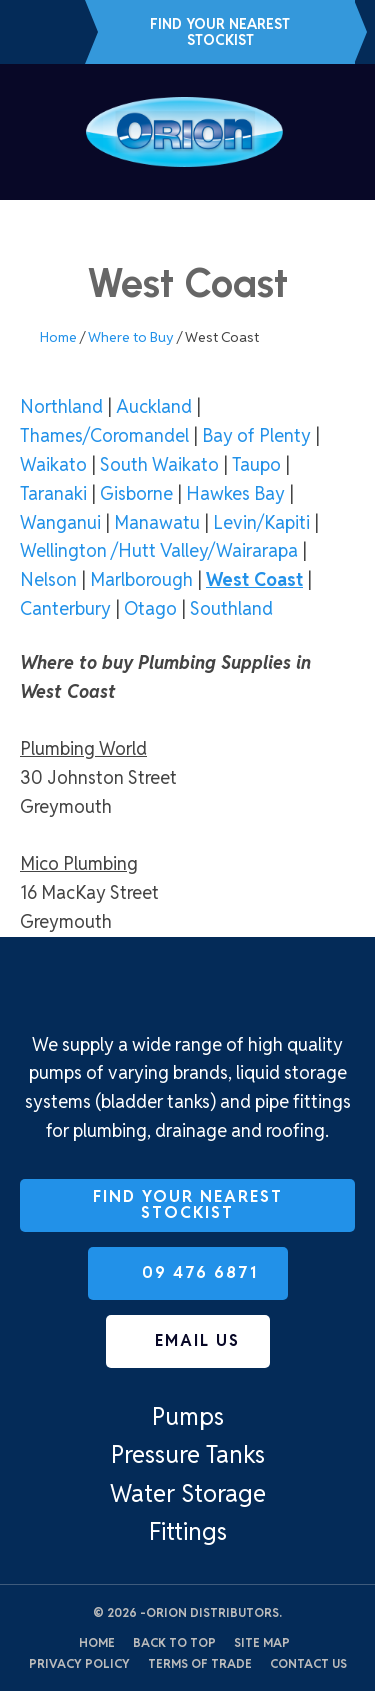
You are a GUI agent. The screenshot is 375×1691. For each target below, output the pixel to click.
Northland (61, 406)
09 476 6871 (30, 32)
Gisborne (136, 493)
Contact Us (308, 1663)
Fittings (188, 1531)
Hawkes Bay (235, 493)
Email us (62, 32)
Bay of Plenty (256, 435)
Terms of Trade (200, 1663)
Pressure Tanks (188, 1454)
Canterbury (65, 608)
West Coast (254, 579)
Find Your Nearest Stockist (220, 32)
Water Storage (188, 1493)
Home (58, 337)
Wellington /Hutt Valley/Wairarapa (159, 550)
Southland (231, 608)
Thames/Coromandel (104, 435)
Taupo (256, 464)
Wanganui (60, 522)
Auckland (154, 406)
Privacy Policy (79, 1663)
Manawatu (157, 522)
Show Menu (32, 131)
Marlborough (141, 579)
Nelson (48, 579)
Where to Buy (131, 337)
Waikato (53, 464)
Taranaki (53, 493)
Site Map (262, 1642)
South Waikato (159, 464)
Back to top (174, 1642)
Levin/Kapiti (261, 522)
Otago (150, 608)
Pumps (188, 1416)
